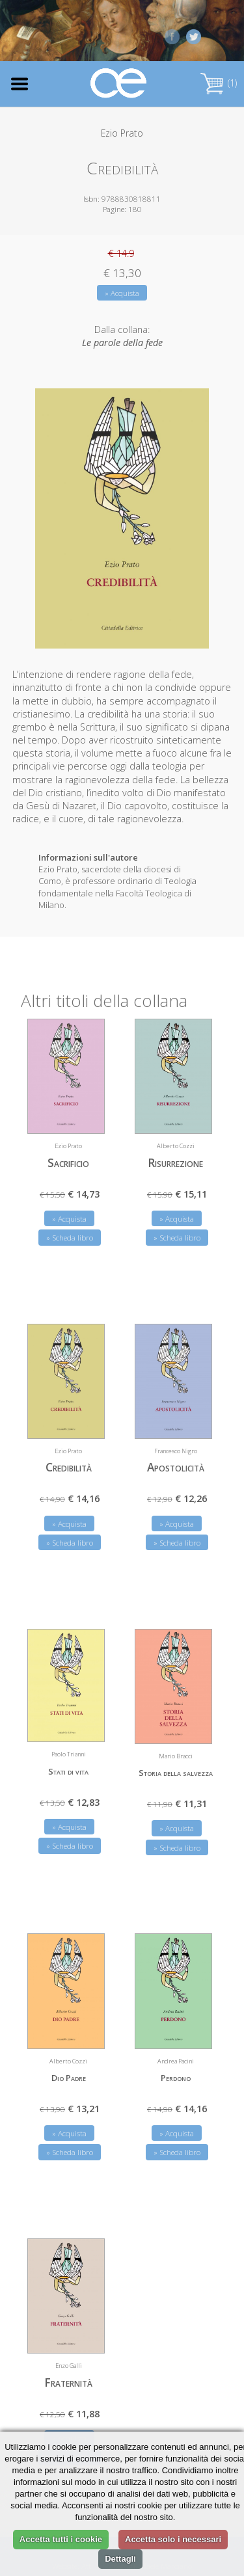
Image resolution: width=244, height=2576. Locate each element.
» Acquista (122, 293)
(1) (218, 83)
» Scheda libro (69, 1237)
